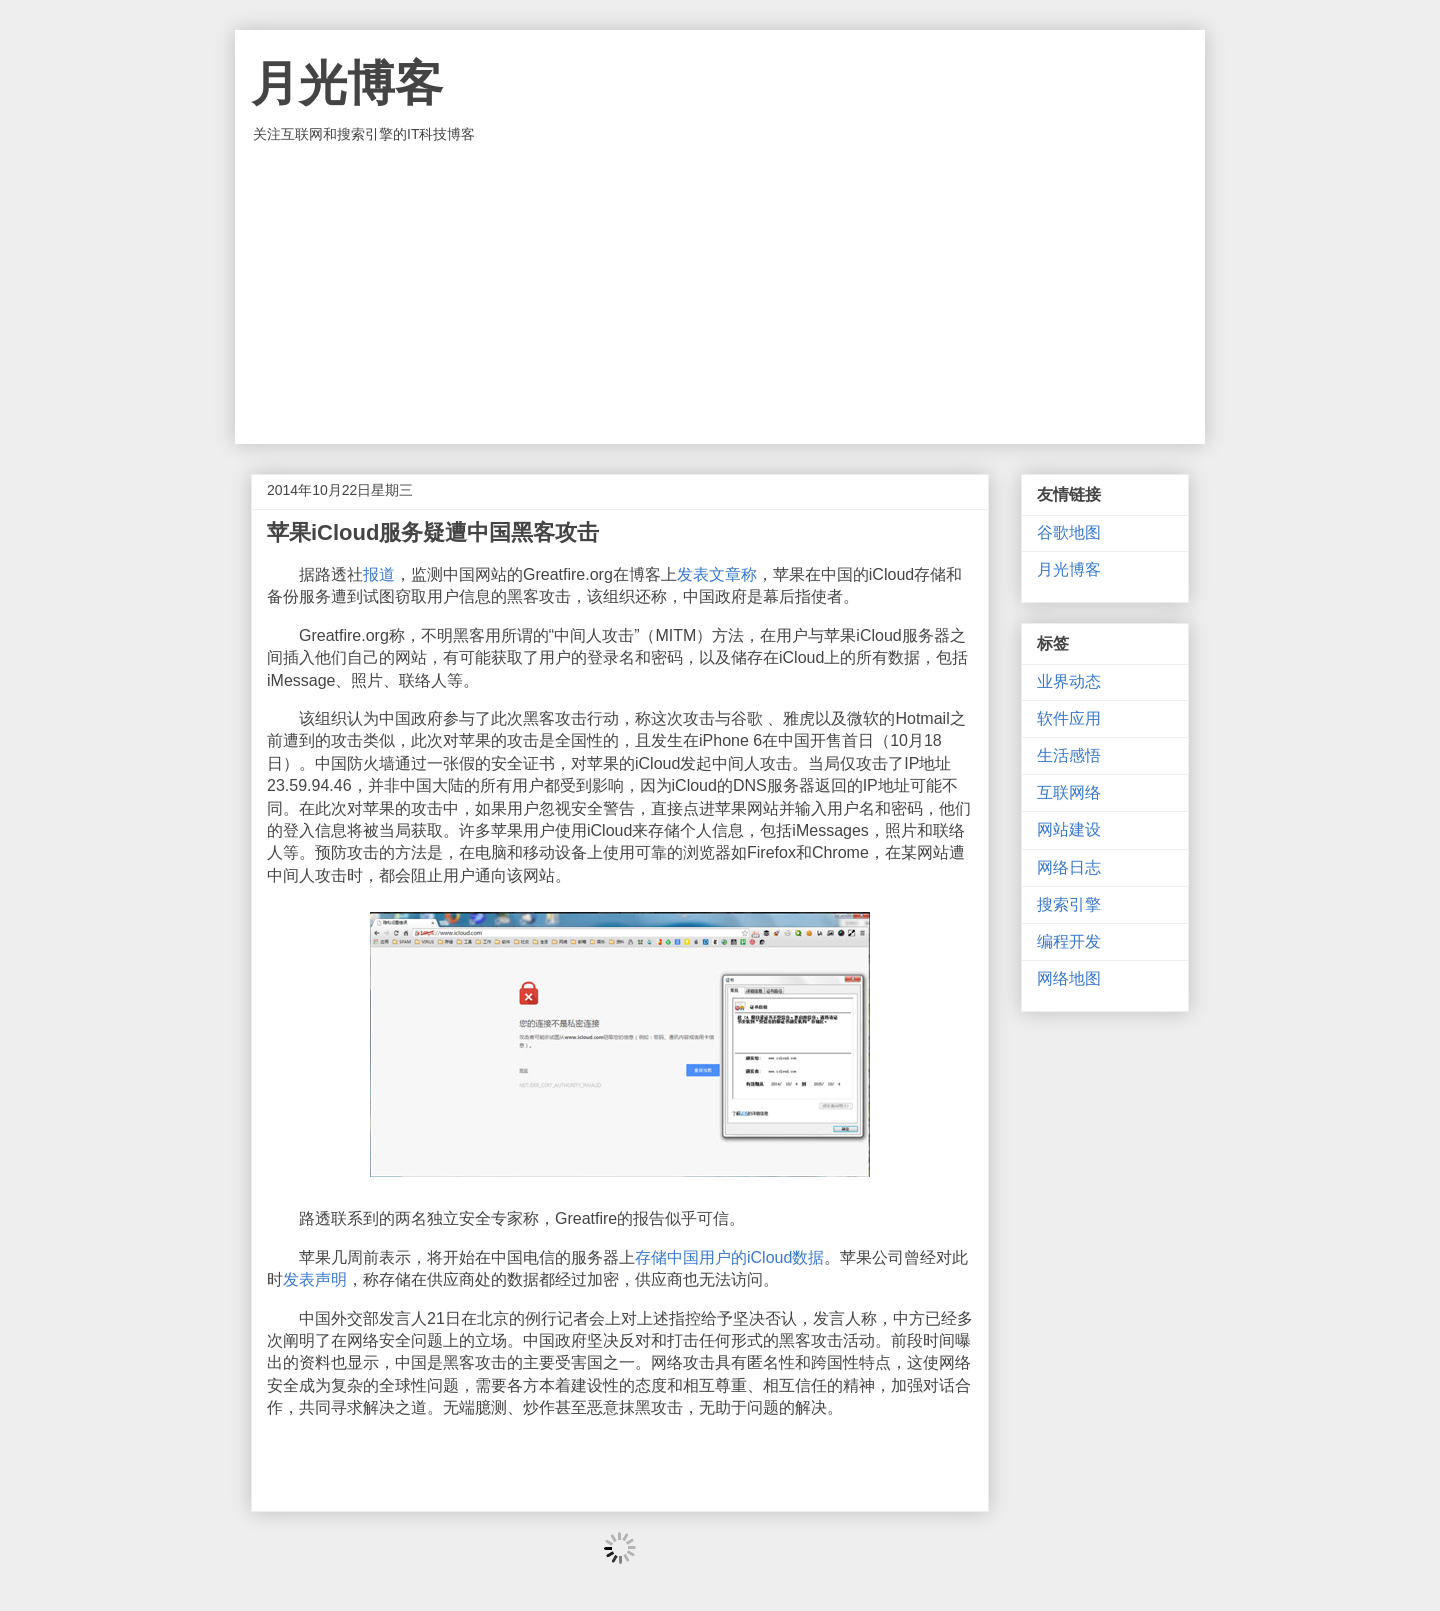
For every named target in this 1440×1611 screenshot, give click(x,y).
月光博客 (347, 83)
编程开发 (1069, 941)
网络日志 (1069, 867)
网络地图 (1069, 978)
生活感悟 (1069, 755)
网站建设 (1069, 829)
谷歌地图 (1069, 532)
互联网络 (1069, 792)
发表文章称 (717, 574)
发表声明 (315, 1279)
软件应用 (1069, 718)
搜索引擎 (1069, 904)
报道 (379, 574)
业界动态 (1069, 681)
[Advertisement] (720, 294)
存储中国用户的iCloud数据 (729, 1257)
